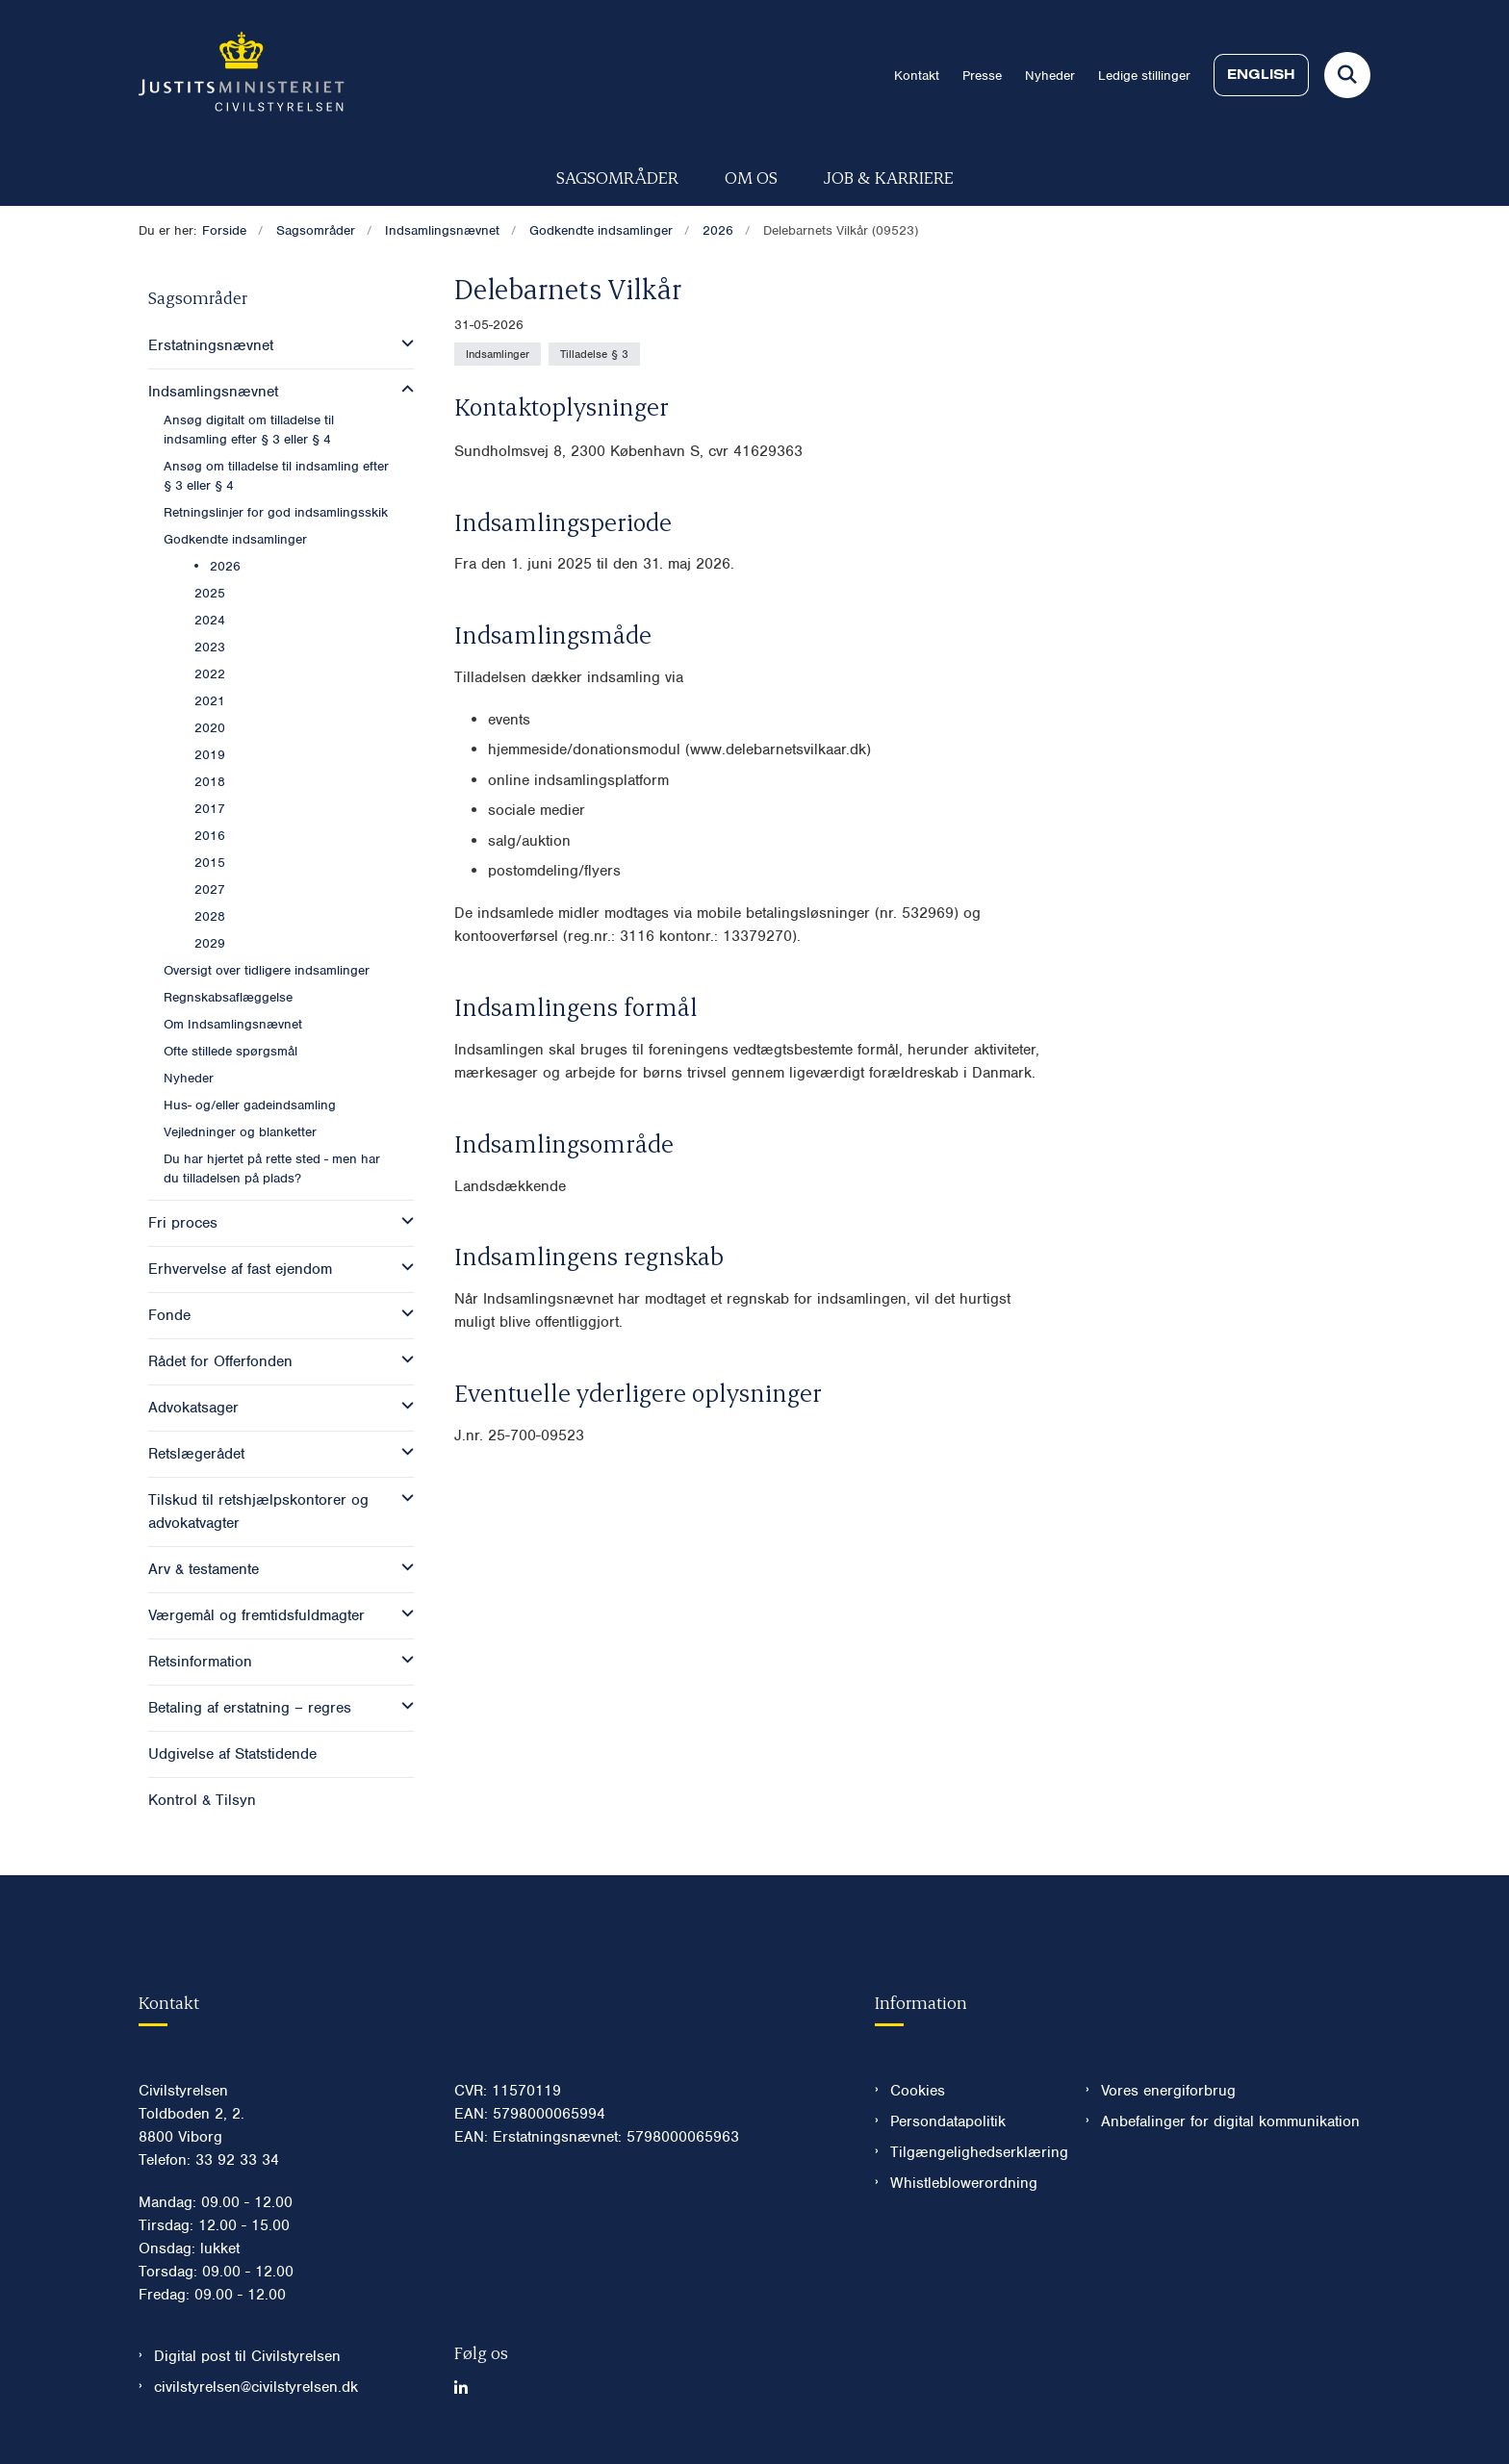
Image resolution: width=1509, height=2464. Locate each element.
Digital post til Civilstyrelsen (247, 2356)
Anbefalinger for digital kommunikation (1230, 2121)
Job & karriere (889, 176)
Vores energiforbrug (1168, 2090)
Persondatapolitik (948, 2121)
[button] (403, 343)
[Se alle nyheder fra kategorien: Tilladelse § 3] (594, 354)
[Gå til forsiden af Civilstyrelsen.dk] (242, 75)
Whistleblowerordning (963, 2183)
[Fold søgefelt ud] (1347, 75)
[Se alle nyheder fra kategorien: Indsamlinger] (497, 354)
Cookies (917, 2090)
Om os (751, 176)
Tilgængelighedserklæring (972, 2152)
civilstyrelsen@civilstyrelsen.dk (256, 2387)
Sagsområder (617, 176)
